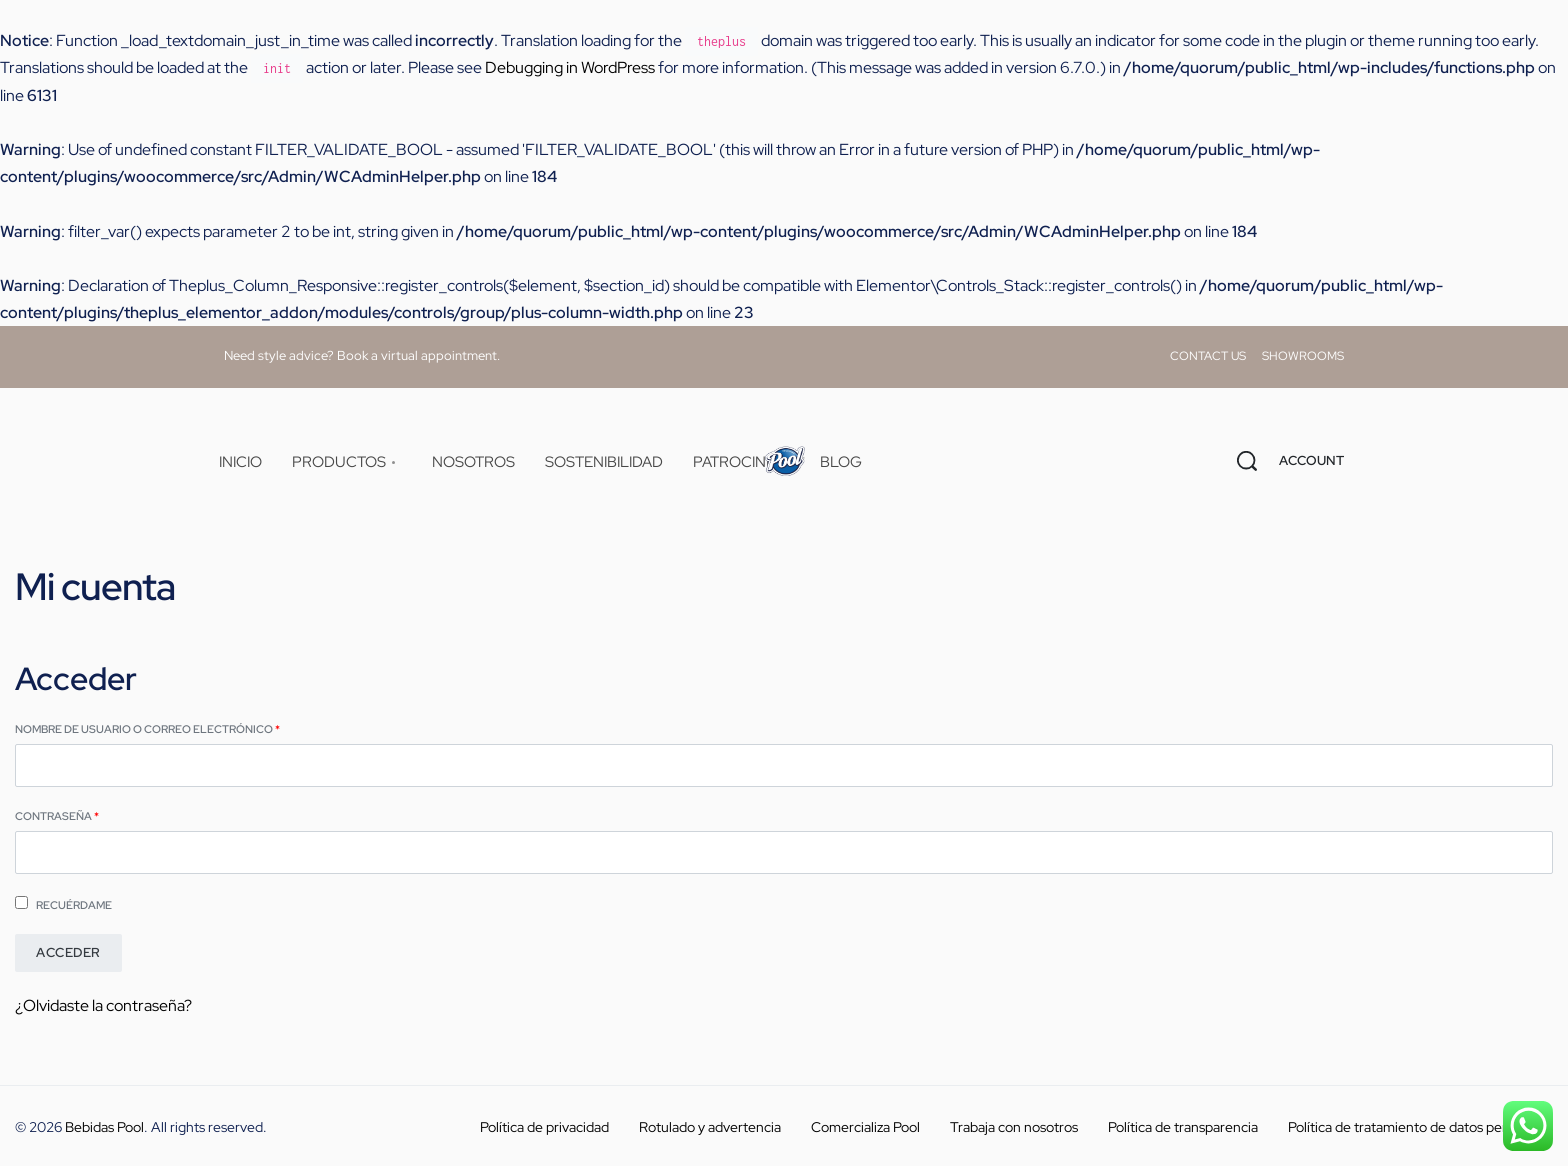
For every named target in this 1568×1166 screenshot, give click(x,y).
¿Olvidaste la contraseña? (103, 1005)
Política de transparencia (1183, 1127)
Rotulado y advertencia (710, 1127)
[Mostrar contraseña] (16, 875)
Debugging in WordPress (570, 67)
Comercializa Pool (865, 1127)
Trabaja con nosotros (1014, 1127)
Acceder (68, 952)
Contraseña (94, 815)
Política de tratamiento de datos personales (1420, 1127)
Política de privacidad (544, 1127)
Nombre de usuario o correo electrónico (185, 728)
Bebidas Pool (104, 1127)
